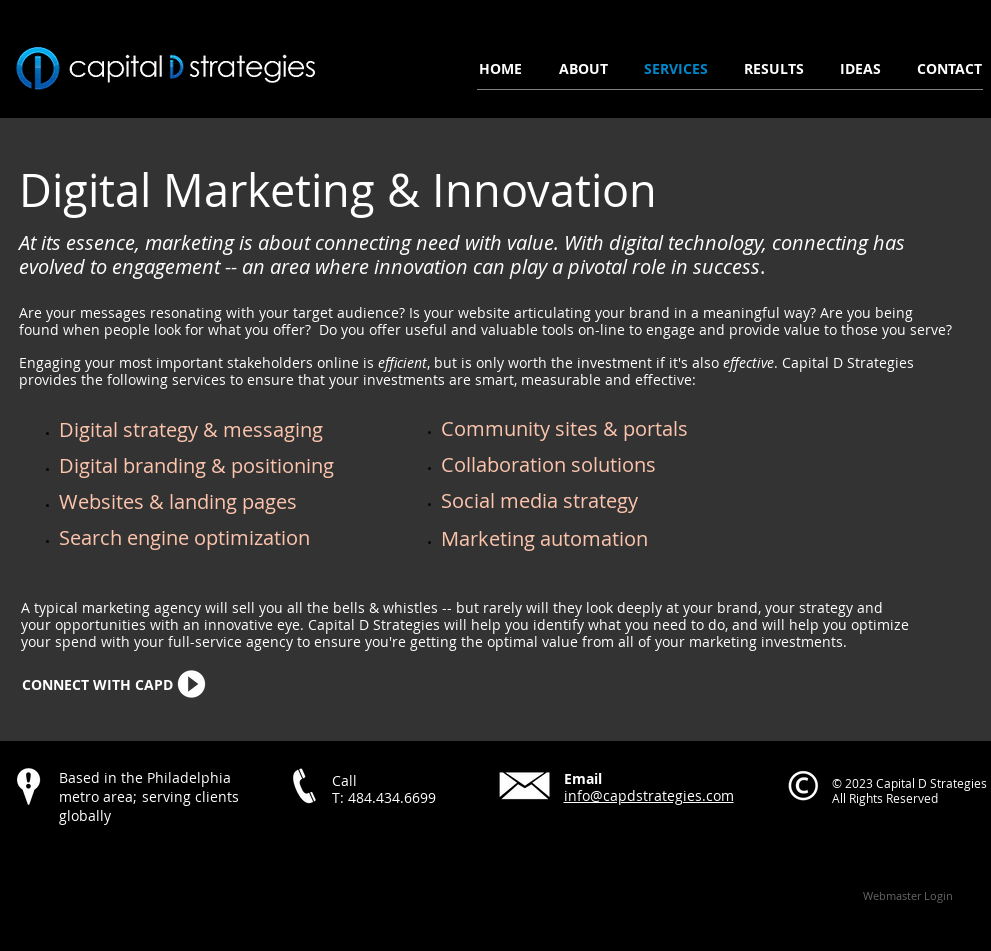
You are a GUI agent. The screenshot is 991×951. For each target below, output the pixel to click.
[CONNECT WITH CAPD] (98, 685)
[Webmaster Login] (908, 896)
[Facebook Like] (136, 859)
